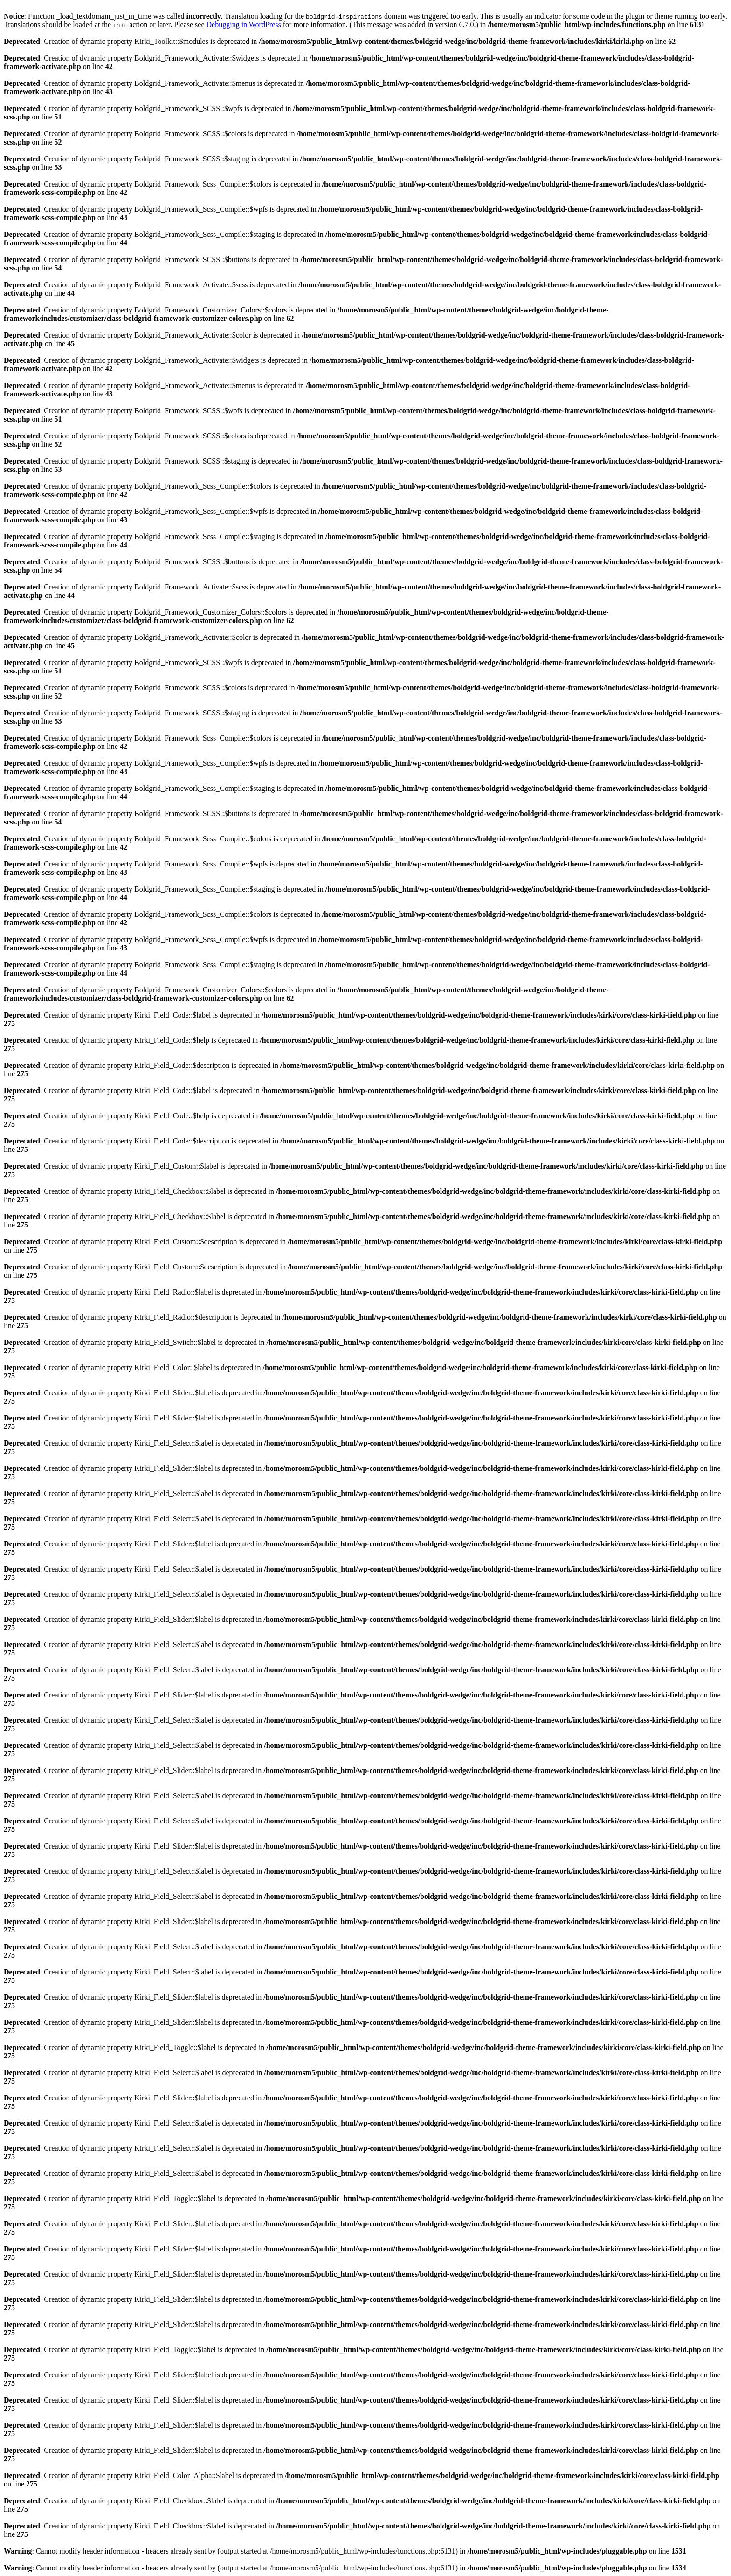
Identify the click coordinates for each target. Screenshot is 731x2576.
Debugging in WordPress (244, 24)
